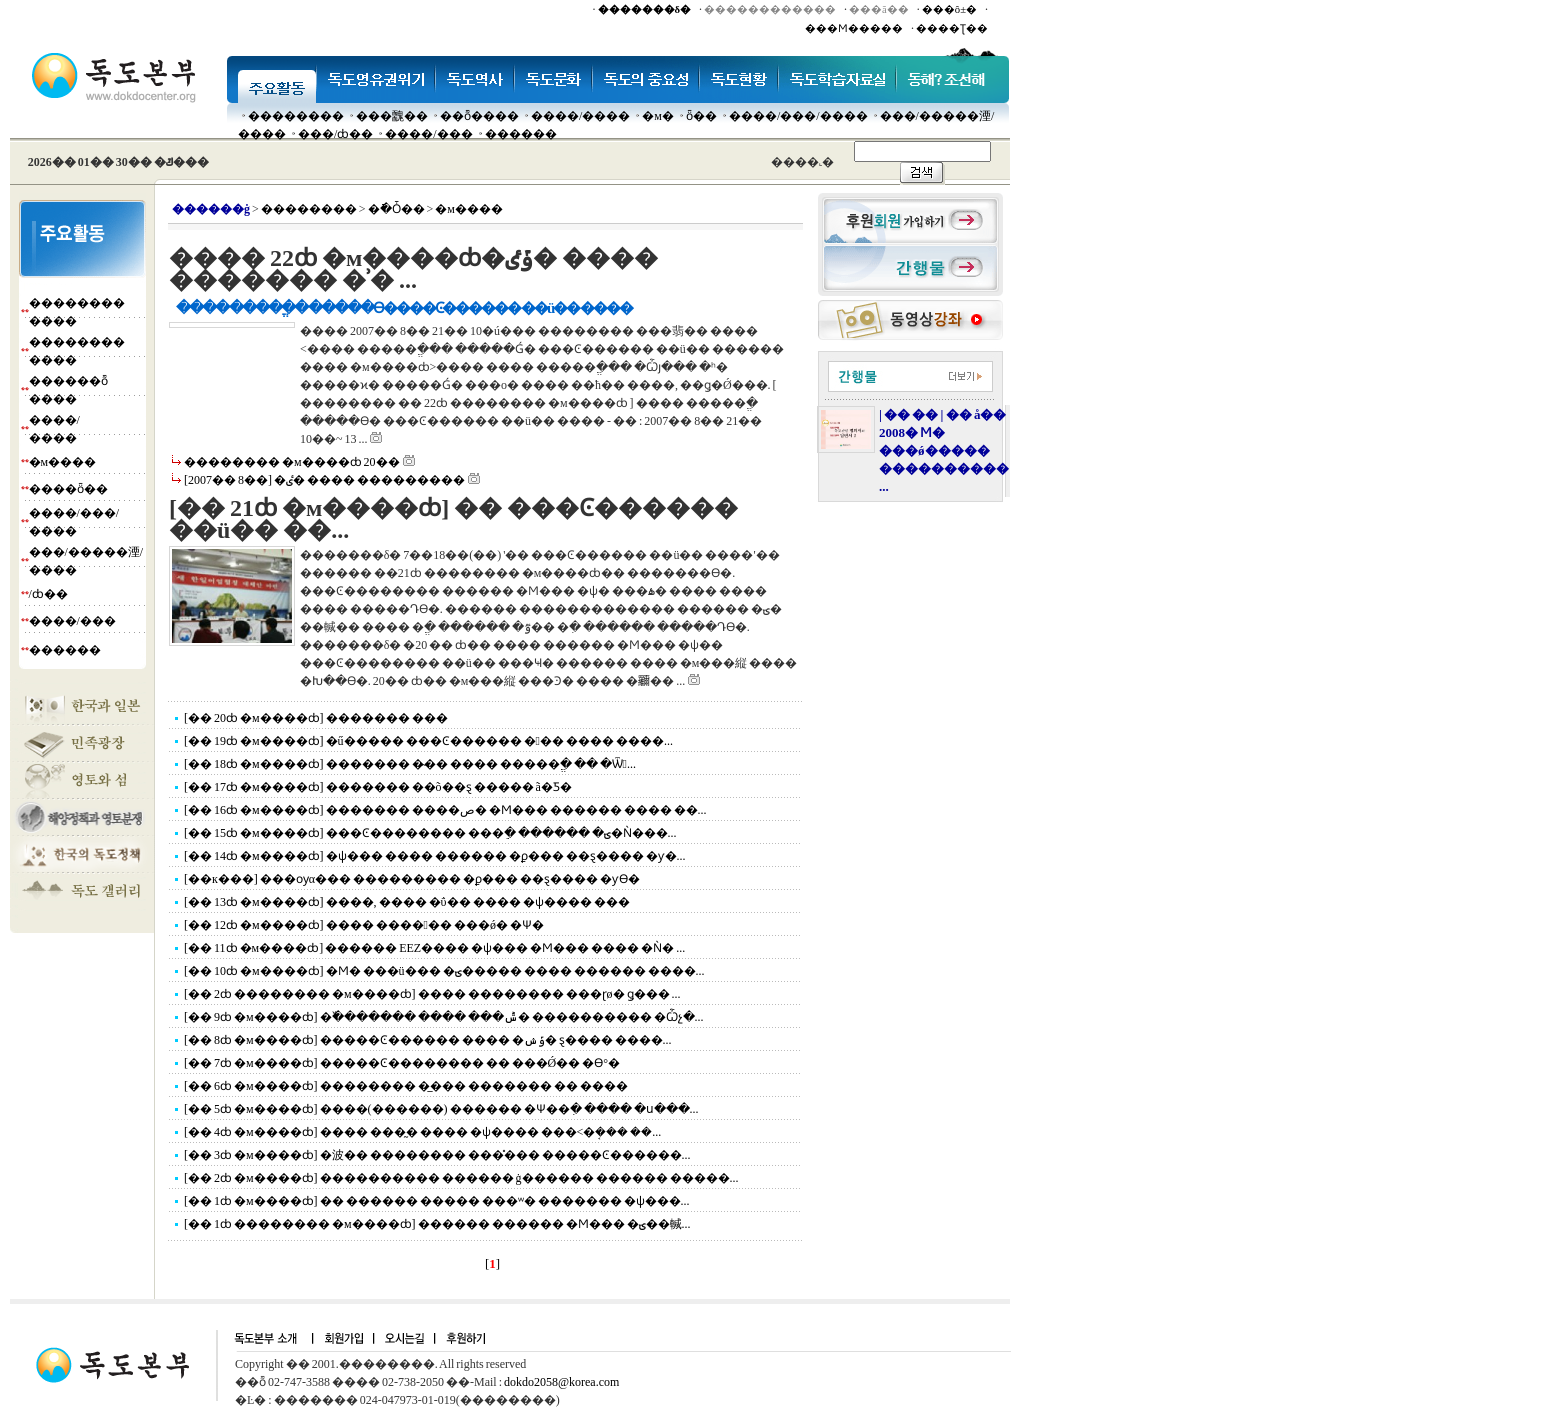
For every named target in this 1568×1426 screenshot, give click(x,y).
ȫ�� (701, 116)
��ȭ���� (479, 116)
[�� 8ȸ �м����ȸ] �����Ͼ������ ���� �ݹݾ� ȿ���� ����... (428, 1040)
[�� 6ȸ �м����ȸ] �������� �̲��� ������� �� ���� (406, 1086)
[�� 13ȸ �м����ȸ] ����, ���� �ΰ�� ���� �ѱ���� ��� (407, 902)
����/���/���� (798, 116)
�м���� (63, 462)
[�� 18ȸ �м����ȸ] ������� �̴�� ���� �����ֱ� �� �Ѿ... (410, 764)
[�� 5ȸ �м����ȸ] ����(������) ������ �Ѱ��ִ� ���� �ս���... (441, 1109)
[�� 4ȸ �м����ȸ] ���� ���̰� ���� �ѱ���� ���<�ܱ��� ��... (422, 1132)
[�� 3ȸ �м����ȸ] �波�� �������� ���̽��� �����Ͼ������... (437, 1155)
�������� (296, 116)
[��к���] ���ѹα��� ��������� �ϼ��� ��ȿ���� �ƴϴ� (412, 879)
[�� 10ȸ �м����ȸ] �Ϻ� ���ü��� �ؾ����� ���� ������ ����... (444, 971)
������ (521, 134)
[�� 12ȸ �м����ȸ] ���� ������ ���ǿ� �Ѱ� (364, 925)
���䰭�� (392, 116)
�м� (658, 116)
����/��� (428, 134)
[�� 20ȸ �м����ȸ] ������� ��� (316, 718)
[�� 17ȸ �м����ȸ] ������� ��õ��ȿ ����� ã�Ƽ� (378, 787)
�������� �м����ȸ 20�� (292, 462)
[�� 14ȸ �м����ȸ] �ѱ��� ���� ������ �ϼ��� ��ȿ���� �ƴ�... (435, 856)
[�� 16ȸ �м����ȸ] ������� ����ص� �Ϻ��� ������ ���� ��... (445, 810)
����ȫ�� (68, 489)
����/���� (580, 116)
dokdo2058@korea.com (561, 1382)
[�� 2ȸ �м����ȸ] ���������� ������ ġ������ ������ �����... (461, 1178)
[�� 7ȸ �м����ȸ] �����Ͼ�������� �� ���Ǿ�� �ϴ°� (402, 1063)
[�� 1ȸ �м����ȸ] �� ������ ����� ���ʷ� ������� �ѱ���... (437, 1201)
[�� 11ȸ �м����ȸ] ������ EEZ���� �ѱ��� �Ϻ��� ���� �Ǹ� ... (434, 948)
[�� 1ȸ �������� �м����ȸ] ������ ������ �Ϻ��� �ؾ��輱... (437, 1224)
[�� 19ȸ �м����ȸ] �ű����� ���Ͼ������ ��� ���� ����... (428, 741)
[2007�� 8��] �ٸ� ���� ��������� (324, 480)
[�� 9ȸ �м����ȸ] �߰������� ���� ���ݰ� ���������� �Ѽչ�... (444, 1017)
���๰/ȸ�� (335, 134)
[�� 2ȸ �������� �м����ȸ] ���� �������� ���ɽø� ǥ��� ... (432, 994)
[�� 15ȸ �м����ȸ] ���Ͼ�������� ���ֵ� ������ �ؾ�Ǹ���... (430, 833)
